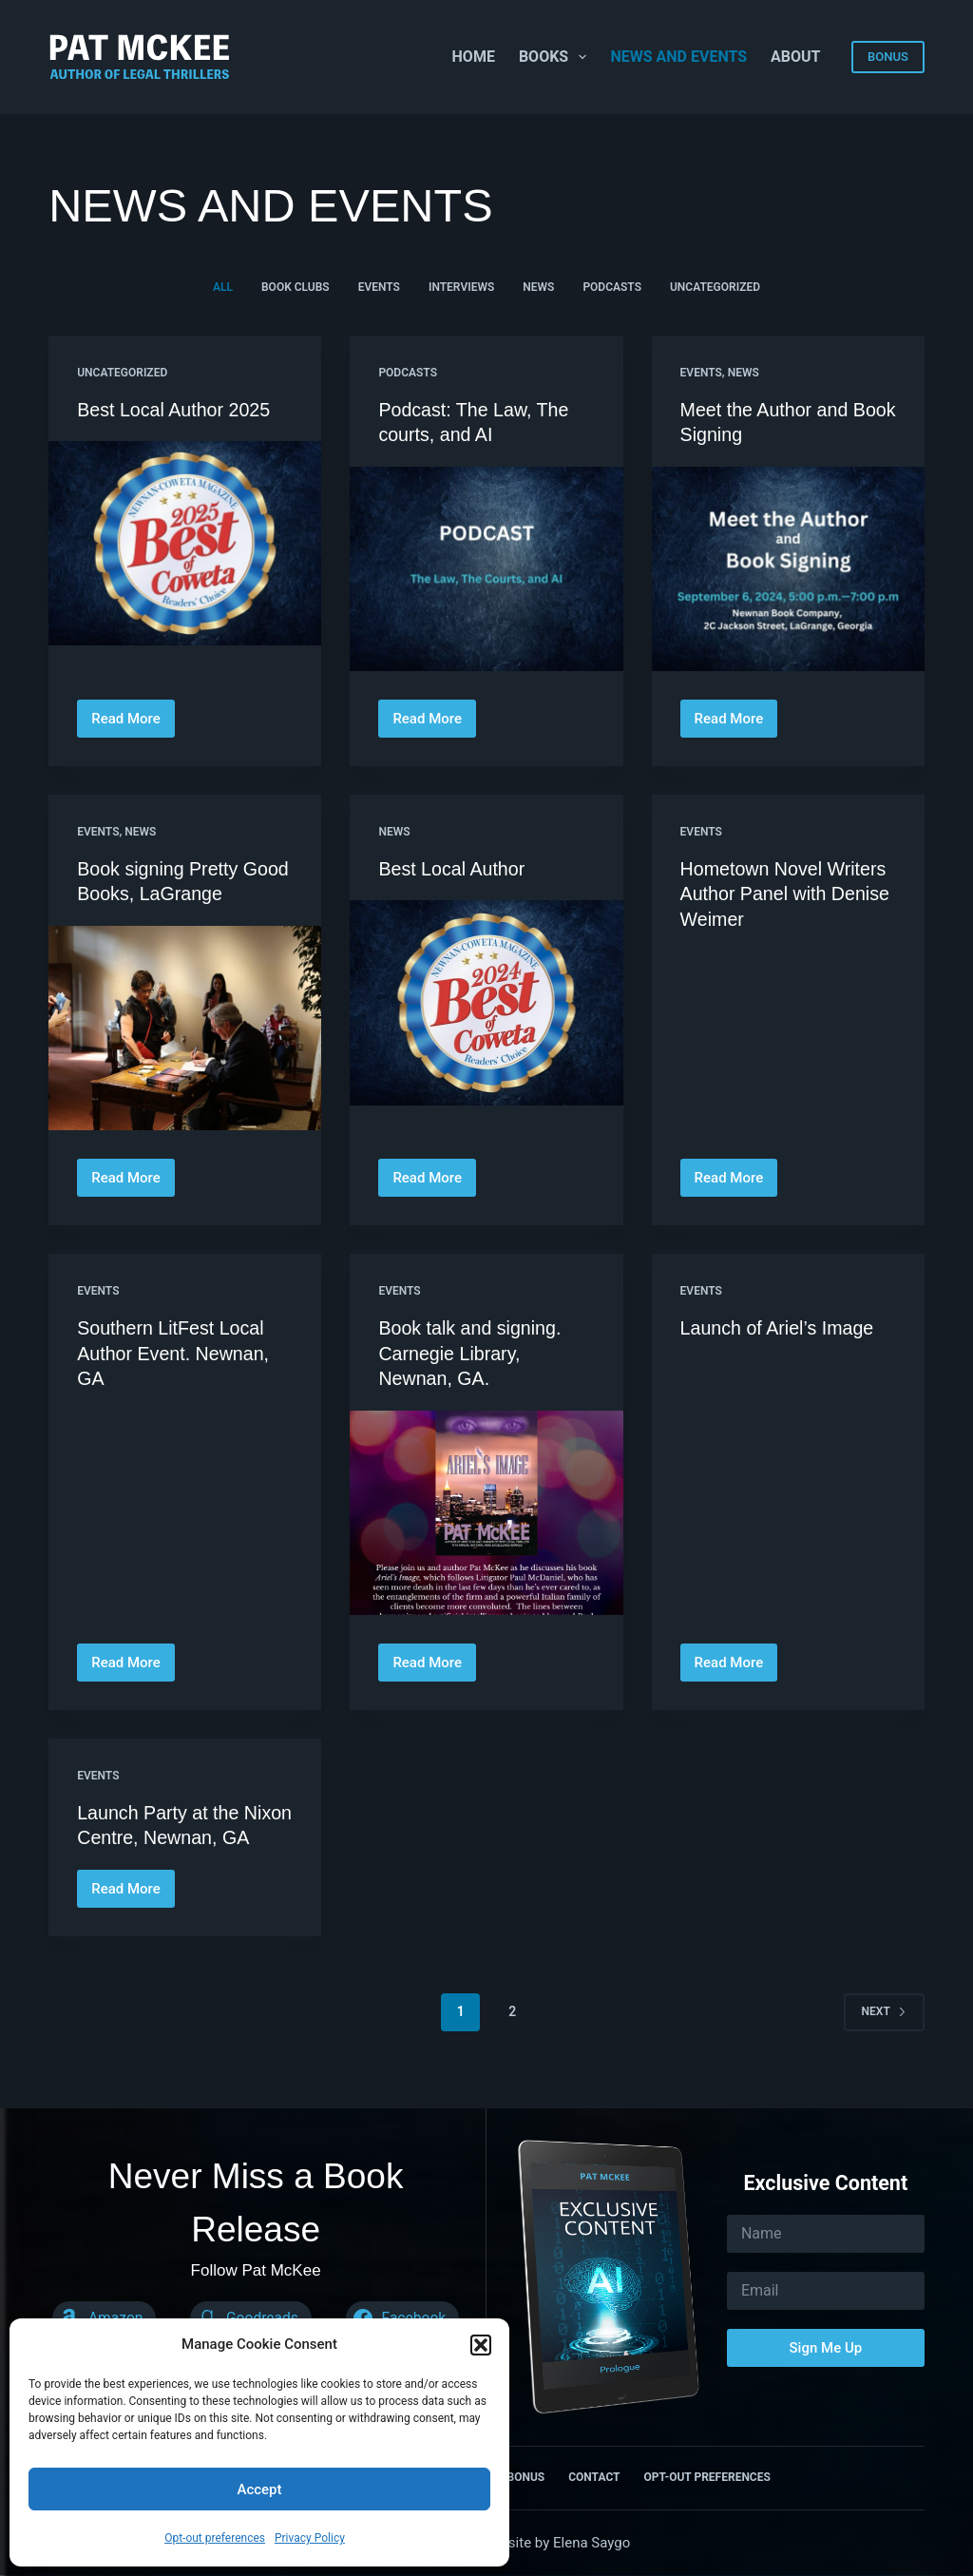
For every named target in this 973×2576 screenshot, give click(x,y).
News (538, 287)
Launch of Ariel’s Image (779, 1326)
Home (473, 57)
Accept (259, 2489)
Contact (594, 2477)
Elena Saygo (591, 2542)
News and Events (678, 57)
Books (556, 57)
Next (884, 2031)
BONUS (888, 56)
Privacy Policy (310, 2538)
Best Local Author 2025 (175, 409)
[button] (480, 2345)
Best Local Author (452, 867)
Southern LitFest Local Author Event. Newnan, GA (175, 1351)
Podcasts (611, 287)
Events (379, 287)
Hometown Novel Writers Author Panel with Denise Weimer (787, 892)
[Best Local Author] (486, 1001)
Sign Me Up (826, 2347)
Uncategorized (715, 287)
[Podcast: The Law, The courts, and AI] (486, 568)
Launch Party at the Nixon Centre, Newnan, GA (175, 1833)
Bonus (525, 2477)
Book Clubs (295, 287)
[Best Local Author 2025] (184, 543)
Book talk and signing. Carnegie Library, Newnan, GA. (471, 1351)
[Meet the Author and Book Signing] (788, 568)
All (223, 287)
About (795, 57)
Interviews (461, 287)
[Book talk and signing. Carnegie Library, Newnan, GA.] (486, 1509)
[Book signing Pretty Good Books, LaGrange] (184, 1026)
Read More (129, 723)
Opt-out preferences (214, 2538)
